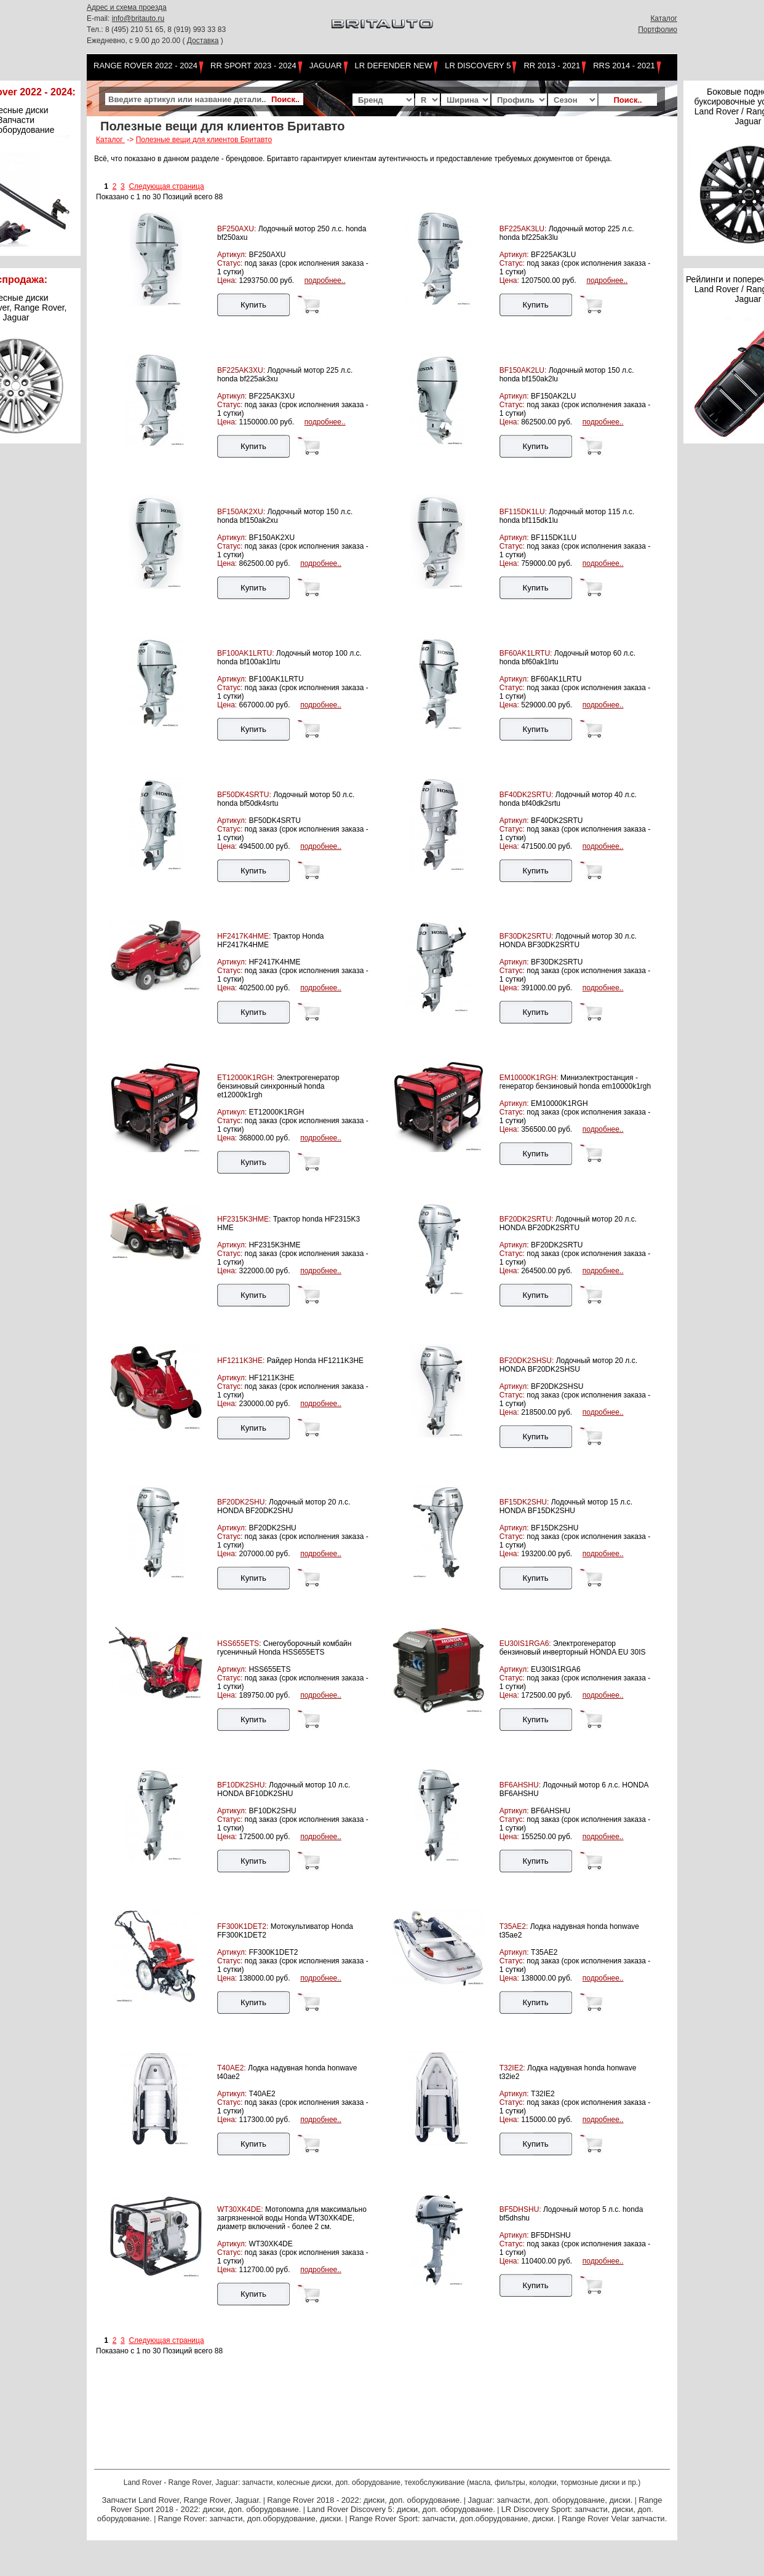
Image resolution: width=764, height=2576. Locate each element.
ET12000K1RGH (276, 1112)
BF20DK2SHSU (557, 1386)
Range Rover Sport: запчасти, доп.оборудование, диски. (452, 2518)
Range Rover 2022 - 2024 (145, 65)
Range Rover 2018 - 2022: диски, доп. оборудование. (364, 2500)
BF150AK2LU (553, 396)
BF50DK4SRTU (274, 820)
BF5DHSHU (551, 2235)
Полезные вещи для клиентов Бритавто (204, 139)
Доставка (203, 40)
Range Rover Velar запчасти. (614, 2518)
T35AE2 (544, 1952)
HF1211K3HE (271, 1377)
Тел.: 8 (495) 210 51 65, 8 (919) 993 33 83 (156, 29)
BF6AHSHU (550, 1811)
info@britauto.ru (138, 18)
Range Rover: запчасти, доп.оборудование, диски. (250, 2518)
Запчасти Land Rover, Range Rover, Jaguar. (181, 2500)
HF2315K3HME (274, 1245)
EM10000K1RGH (559, 1103)
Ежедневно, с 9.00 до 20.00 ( (137, 40)
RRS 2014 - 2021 (624, 65)
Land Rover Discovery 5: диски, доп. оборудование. (401, 2509)
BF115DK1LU (553, 537)
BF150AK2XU (272, 537)
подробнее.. (325, 280)
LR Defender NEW (393, 65)
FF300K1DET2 (273, 1952)
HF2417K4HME (274, 962)
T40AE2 (262, 2093)
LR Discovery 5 (478, 65)
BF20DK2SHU (272, 1528)
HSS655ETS (269, 1669)
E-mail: (99, 18)
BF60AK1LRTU (556, 679)
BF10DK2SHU (272, 1811)
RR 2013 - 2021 (551, 65)
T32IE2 (543, 2093)
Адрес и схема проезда (127, 7)
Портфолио (657, 29)
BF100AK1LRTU (276, 679)
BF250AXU (267, 254)
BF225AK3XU (272, 396)
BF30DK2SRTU (557, 962)
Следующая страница (166, 186)
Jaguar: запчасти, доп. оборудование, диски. (550, 2500)
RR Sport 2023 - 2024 (253, 65)
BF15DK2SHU (554, 1528)
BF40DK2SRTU (557, 820)
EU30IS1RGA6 (556, 1669)
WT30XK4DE (270, 2244)
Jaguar (325, 65)
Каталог (663, 18)
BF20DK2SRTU (557, 1245)
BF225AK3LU (553, 254)
